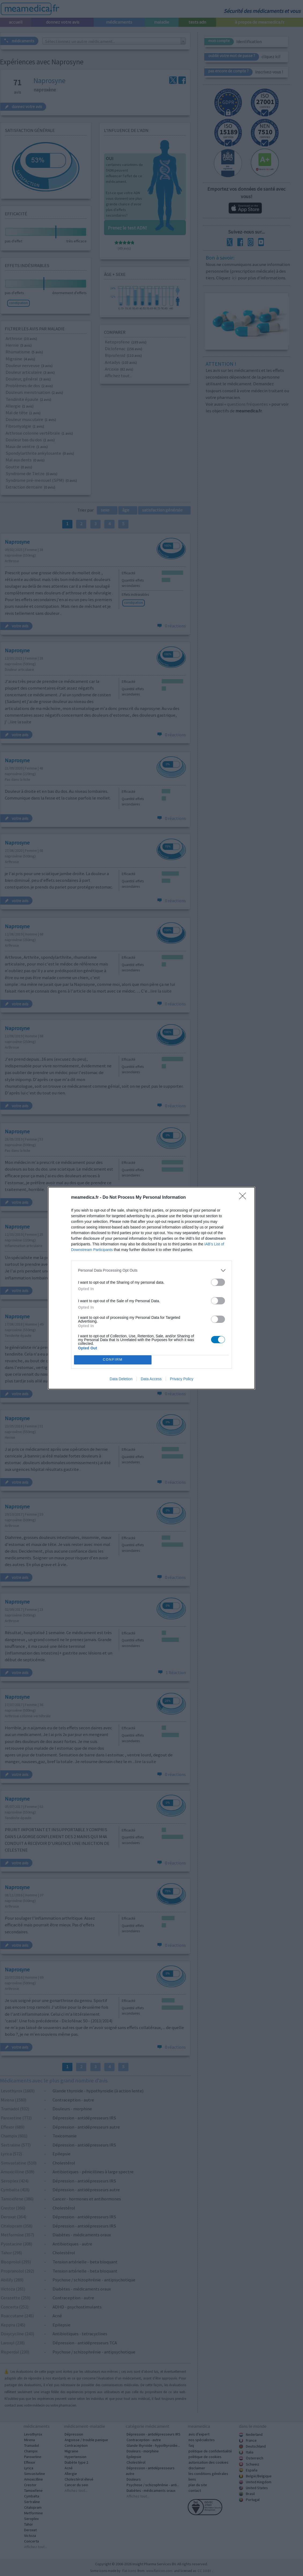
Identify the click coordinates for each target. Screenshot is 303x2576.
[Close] (244, 1198)
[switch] (218, 1282)
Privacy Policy (181, 1379)
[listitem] (151, 1270)
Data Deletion (121, 1379)
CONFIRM (113, 1360)
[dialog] (151, 1288)
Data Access (151, 1379)
